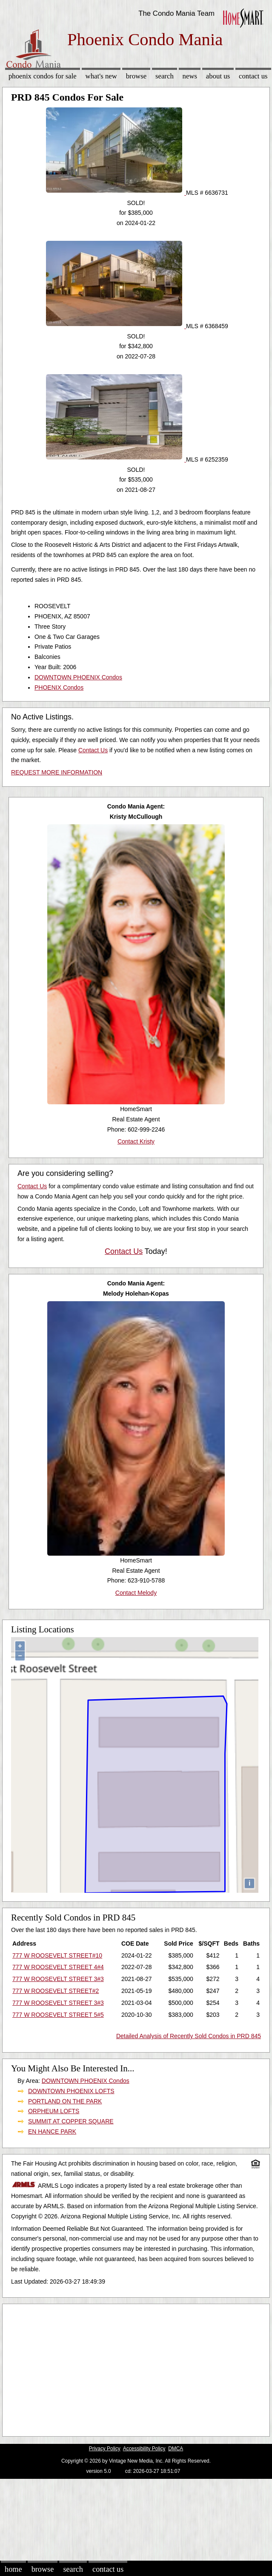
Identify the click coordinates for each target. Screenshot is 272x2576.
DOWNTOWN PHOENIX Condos (78, 677)
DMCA (175, 2449)
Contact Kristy (136, 1141)
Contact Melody (136, 1592)
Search (164, 76)
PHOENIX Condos (58, 687)
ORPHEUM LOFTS (54, 2111)
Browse (136, 76)
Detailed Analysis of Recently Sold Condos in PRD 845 (188, 2036)
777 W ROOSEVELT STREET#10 (57, 1955)
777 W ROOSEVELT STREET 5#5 (58, 2014)
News (190, 76)
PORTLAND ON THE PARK (65, 2101)
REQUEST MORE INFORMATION (56, 772)
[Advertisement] (132, 2368)
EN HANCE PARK (52, 2131)
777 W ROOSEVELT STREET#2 (55, 1990)
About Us (218, 76)
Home (13, 2569)
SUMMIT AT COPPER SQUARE (71, 2121)
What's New (101, 76)
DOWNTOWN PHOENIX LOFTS (71, 2091)
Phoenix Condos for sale (43, 76)
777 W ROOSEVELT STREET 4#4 (58, 1967)
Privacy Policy (104, 2449)
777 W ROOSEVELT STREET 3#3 (58, 1978)
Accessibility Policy (144, 2449)
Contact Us (253, 76)
